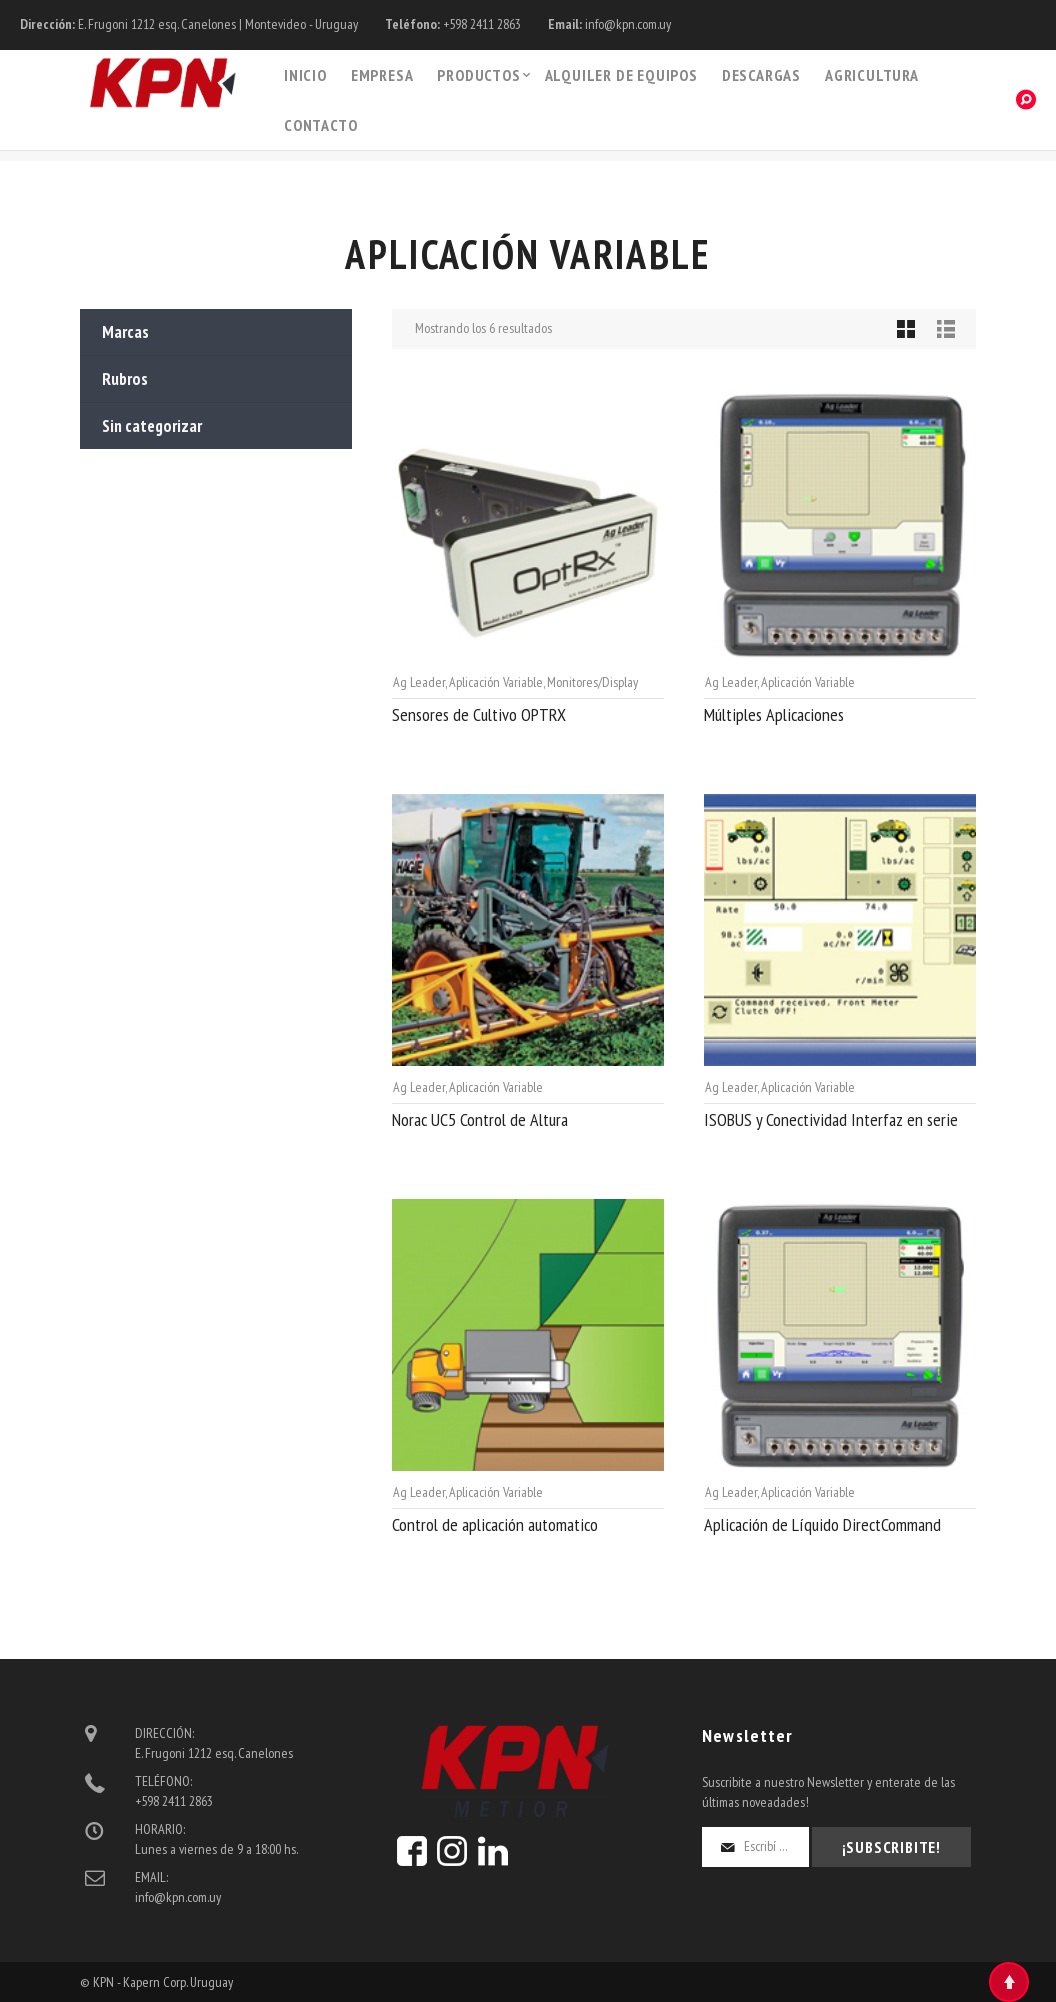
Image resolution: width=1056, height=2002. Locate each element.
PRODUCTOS (478, 75)
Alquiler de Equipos (621, 75)
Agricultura (872, 75)
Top (1009, 1982)
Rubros (125, 379)
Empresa (382, 75)
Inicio (305, 75)
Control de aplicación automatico (495, 1524)
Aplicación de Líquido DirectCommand (822, 1524)
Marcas (125, 332)
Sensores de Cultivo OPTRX (479, 714)
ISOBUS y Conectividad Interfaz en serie (831, 1119)
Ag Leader (419, 682)
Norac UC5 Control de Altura (480, 1119)
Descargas (761, 75)
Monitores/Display (592, 682)
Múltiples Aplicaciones (774, 714)
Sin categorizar (152, 426)
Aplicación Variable (496, 682)
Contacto (320, 125)
